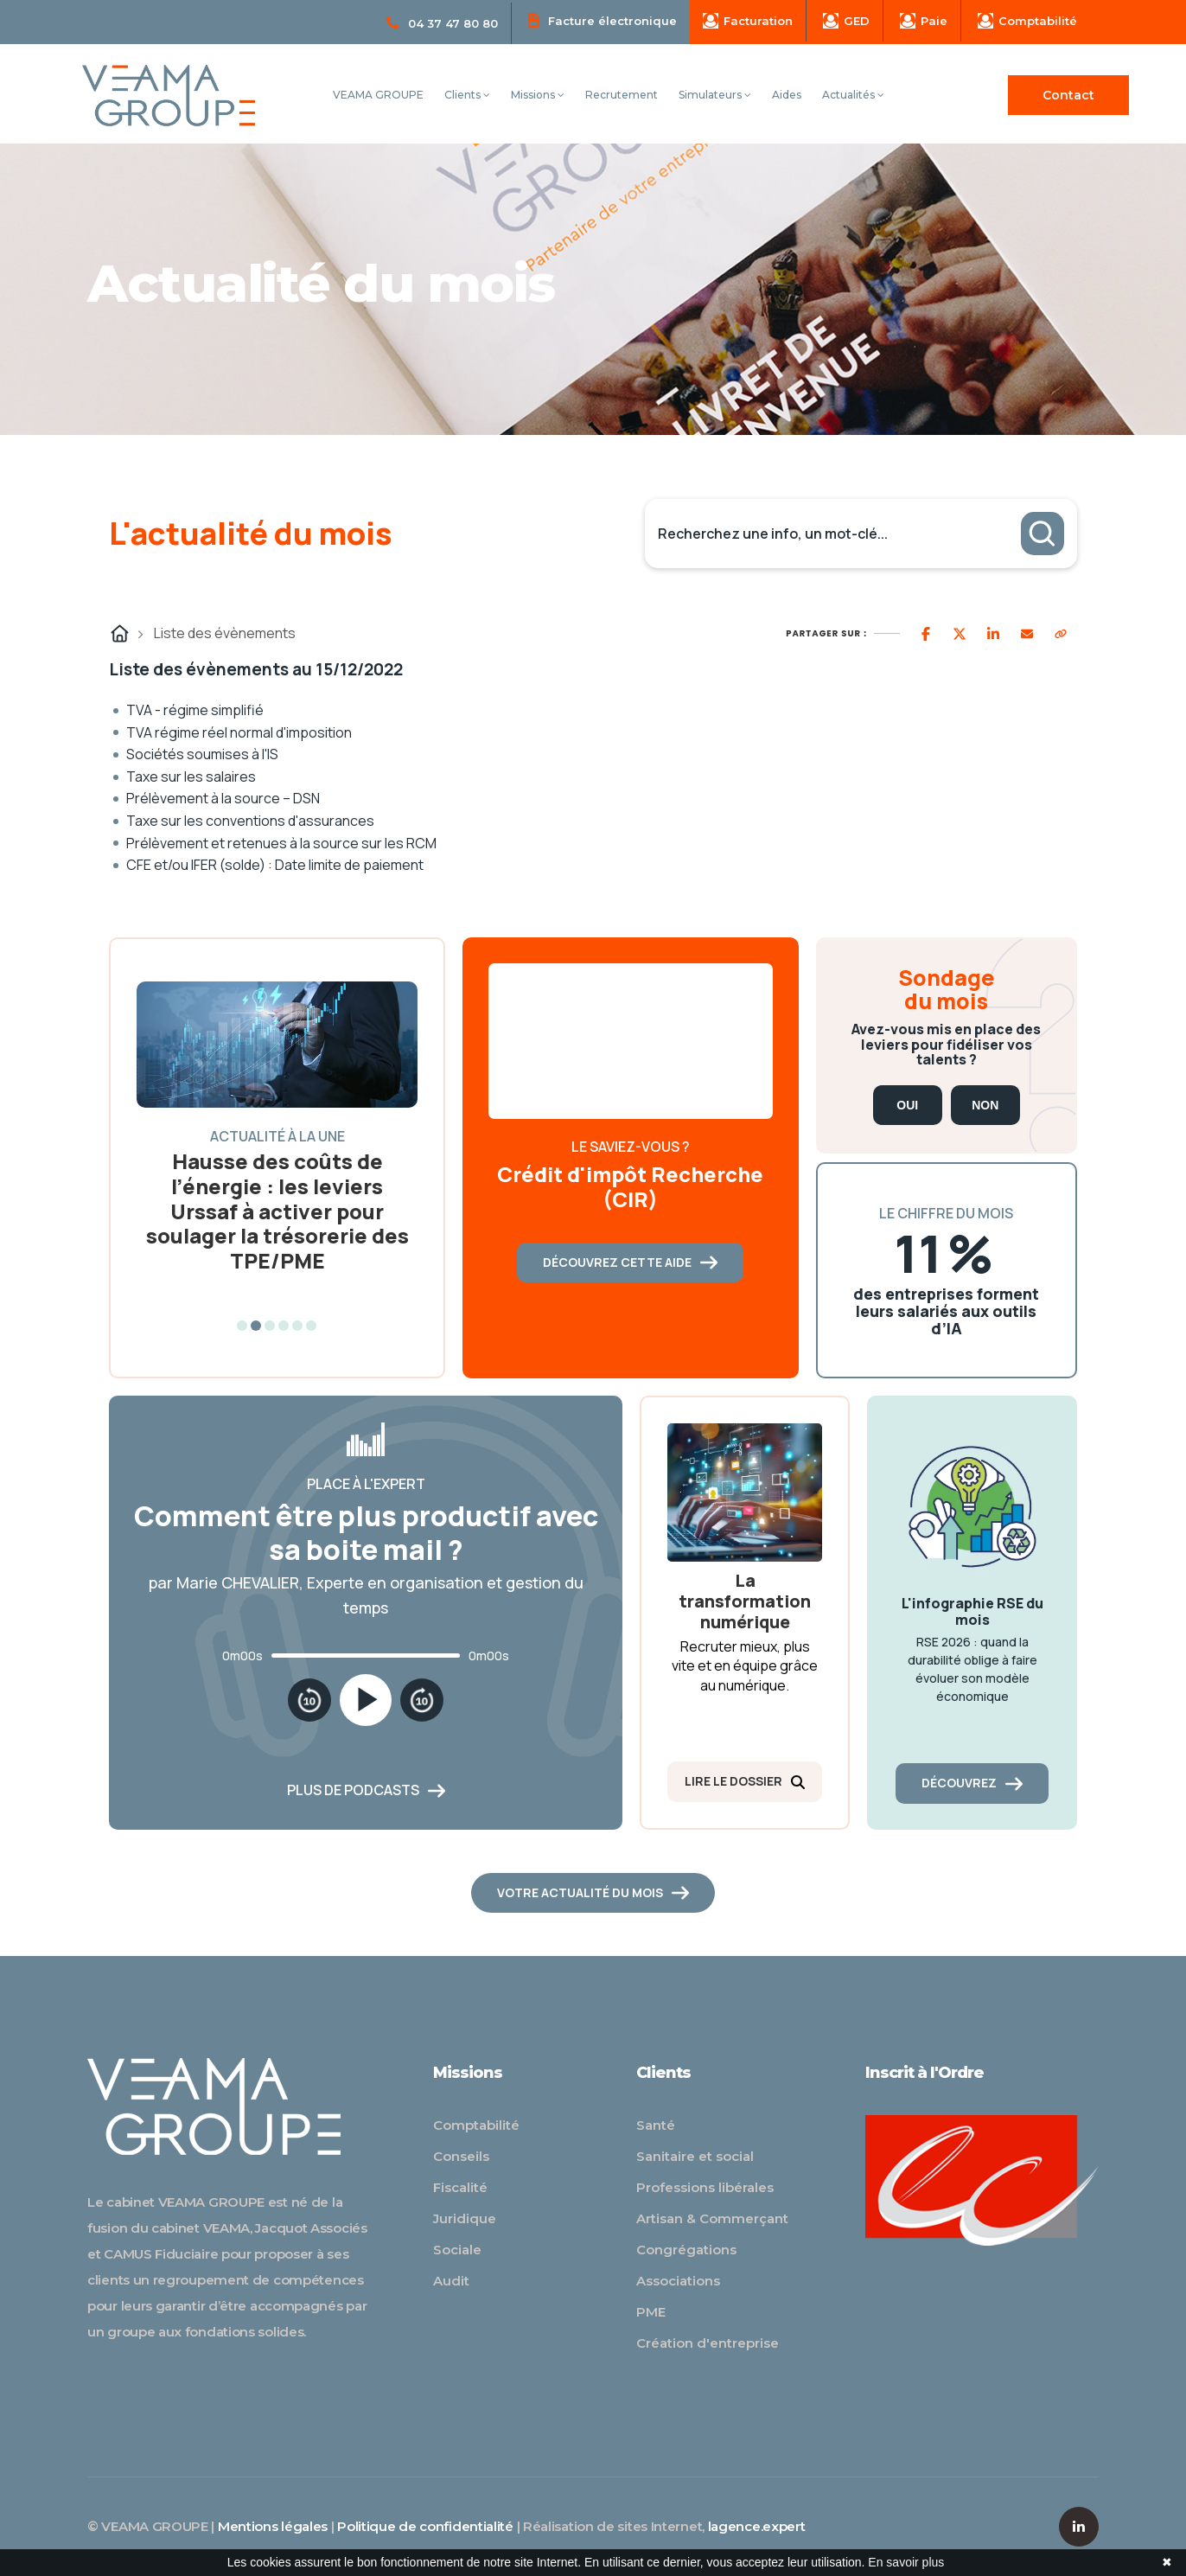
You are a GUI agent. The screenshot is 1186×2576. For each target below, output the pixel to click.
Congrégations (686, 2249)
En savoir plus (906, 2562)
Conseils (461, 2156)
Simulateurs (715, 94)
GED (846, 21)
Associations (678, 2280)
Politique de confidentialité (425, 2526)
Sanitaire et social (695, 2156)
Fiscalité (460, 2187)
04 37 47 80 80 (442, 23)
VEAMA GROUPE (378, 94)
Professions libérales (705, 2187)
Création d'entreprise (707, 2343)
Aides (786, 94)
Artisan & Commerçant (712, 2218)
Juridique (464, 2218)
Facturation (748, 21)
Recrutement (621, 94)
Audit (451, 2280)
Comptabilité (1027, 21)
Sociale (457, 2249)
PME (651, 2312)
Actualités (853, 94)
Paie (923, 21)
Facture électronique (602, 20)
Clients (467, 94)
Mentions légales (273, 2526)
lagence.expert (757, 2526)
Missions (537, 94)
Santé (655, 2125)
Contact (1068, 95)
